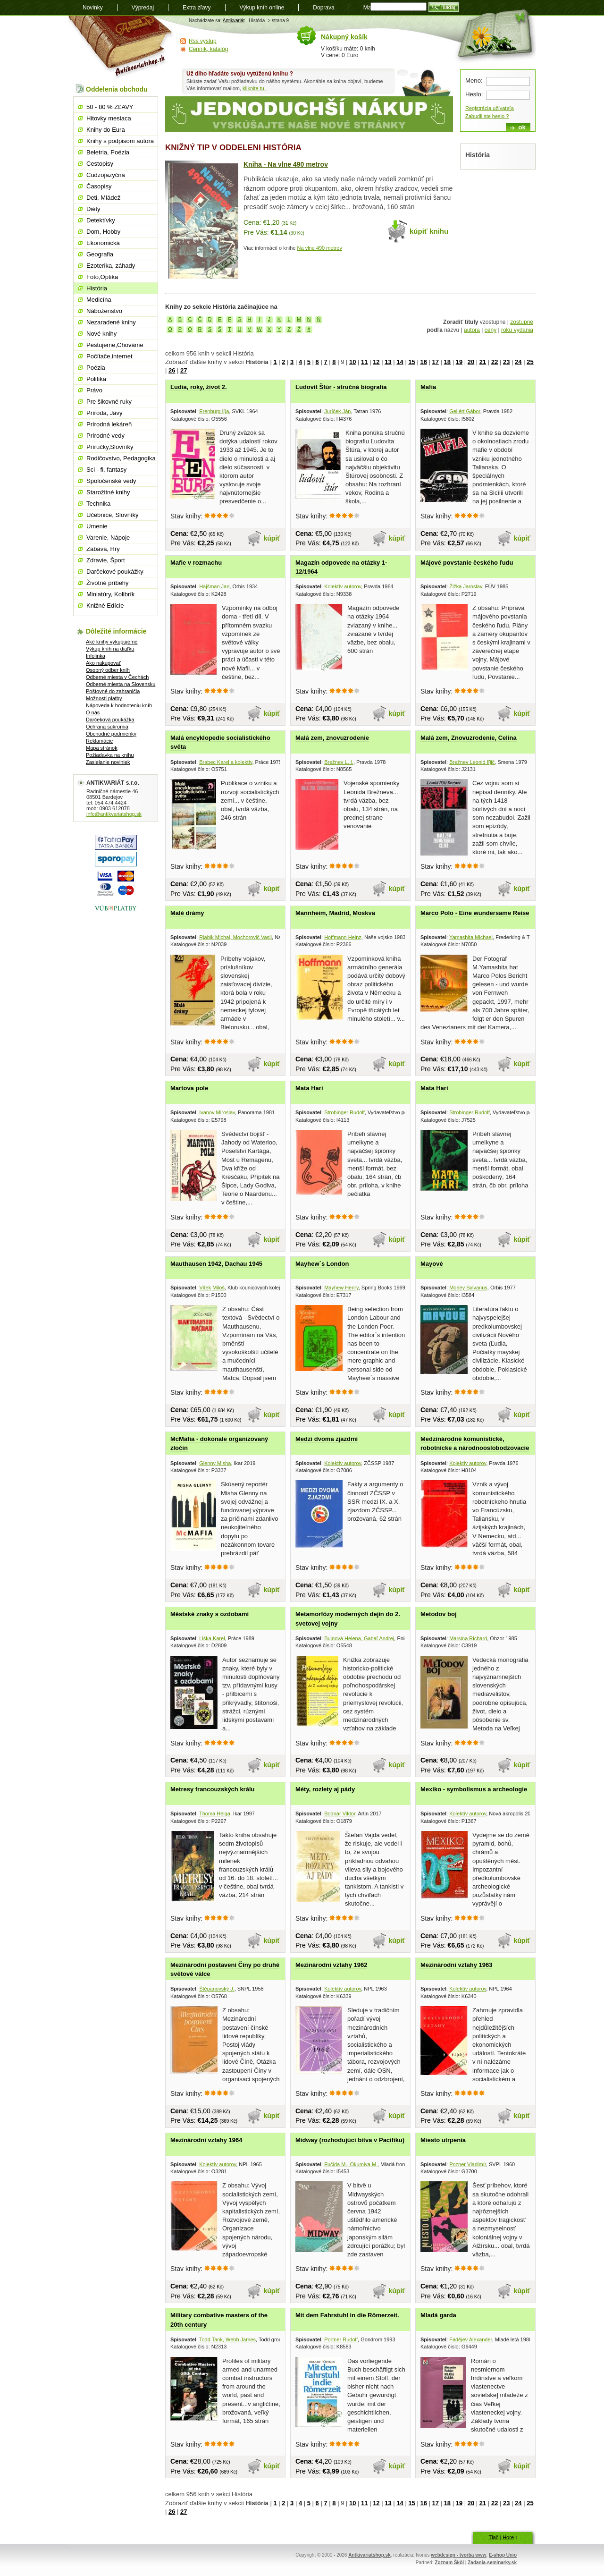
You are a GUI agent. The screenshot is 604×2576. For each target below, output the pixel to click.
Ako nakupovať (103, 663)
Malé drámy (187, 912)
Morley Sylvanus (468, 1287)
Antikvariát (234, 20)
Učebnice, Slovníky (112, 514)
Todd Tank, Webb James (227, 2339)
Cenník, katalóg (208, 49)
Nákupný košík (344, 37)
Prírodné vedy (105, 435)
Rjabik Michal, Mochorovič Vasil (235, 937)
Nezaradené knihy (111, 322)
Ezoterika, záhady (110, 265)
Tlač (493, 2537)
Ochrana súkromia (107, 726)
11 (364, 361)
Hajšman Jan (214, 586)
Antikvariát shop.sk (121, 47)
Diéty (93, 208)
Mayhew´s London (322, 1263)
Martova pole (189, 1088)
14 (399, 361)
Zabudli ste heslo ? (487, 116)
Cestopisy (99, 163)
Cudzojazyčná (105, 174)
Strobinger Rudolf (344, 1112)
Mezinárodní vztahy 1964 (206, 2140)
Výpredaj (143, 7)
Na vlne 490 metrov (319, 248)
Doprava (323, 7)
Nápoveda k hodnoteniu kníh (119, 705)
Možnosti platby (104, 698)
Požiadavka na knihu (110, 755)
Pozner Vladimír (467, 2164)
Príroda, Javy (104, 412)
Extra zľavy (197, 7)
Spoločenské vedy (111, 480)
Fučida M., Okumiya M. (351, 2164)
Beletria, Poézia (107, 152)
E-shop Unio (503, 2555)
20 (471, 361)
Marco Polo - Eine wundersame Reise (474, 912)
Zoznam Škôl (449, 2562)
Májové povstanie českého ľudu (466, 562)
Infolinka (95, 656)
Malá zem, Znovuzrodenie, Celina (468, 737)
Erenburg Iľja (214, 411)
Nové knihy (101, 333)
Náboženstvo (104, 310)
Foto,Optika (102, 276)
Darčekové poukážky (114, 571)
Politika (96, 378)
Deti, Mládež (103, 197)
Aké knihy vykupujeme (111, 641)
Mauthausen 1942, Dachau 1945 (216, 1263)
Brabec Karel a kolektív (225, 762)
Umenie (97, 526)
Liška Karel (212, 1638)
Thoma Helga (214, 1813)
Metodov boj (438, 1614)
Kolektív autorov (342, 586)
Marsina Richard (468, 1638)
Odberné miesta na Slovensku (120, 684)
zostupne (521, 322)
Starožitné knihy (108, 492)
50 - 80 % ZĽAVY (109, 106)
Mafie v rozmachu (196, 562)
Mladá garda (438, 2315)
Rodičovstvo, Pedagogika (121, 458)
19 (459, 361)
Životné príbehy (107, 582)
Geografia (99, 254)
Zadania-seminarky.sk (492, 2562)
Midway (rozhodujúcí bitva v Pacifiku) (349, 2140)
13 (388, 361)
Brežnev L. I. (338, 762)
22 (494, 361)
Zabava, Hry (103, 548)
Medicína (98, 299)
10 (352, 361)
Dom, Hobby (103, 231)
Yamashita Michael (471, 937)
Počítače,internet (109, 356)
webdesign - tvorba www (458, 2555)
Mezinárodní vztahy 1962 (331, 1964)
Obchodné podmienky (111, 734)
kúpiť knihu (429, 231)
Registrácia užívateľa (489, 108)
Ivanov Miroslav (217, 1112)
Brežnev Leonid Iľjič (472, 762)
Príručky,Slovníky (109, 446)
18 (447, 361)
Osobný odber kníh (108, 670)
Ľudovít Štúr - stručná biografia (341, 386)
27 (183, 370)
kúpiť (272, 538)
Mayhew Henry (341, 1287)
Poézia (95, 367)
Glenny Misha (215, 1463)
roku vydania (517, 330)
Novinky (93, 7)
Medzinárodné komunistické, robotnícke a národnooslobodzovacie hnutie (474, 1448)
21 (482, 361)
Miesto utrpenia (443, 2140)
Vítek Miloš (212, 1287)
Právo (94, 390)
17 (435, 361)
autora (472, 330)
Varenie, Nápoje (108, 537)
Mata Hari (309, 1088)
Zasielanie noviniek (108, 762)
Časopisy (98, 186)
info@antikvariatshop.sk (114, 814)
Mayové (431, 1263)
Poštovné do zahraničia (113, 691)
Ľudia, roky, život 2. (198, 386)
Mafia (428, 386)
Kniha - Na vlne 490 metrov (285, 164)
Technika (98, 503)
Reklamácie (99, 741)
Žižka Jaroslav (465, 586)
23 (506, 361)
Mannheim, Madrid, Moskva (335, 912)
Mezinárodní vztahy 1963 (456, 1964)
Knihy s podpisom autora (120, 140)
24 (518, 361)
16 (423, 361)
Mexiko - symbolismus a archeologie (473, 1789)
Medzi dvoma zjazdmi (326, 1438)
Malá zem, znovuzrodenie (332, 737)
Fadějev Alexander (470, 2339)
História (96, 288)
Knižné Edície (105, 605)
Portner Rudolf (341, 2339)
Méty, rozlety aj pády (325, 1789)
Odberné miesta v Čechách (117, 677)
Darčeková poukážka (110, 719)
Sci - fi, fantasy (106, 469)
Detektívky (100, 220)
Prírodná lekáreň (109, 424)
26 (171, 370)
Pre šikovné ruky (109, 401)
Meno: (474, 80)
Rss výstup (203, 41)
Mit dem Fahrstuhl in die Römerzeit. (347, 2315)
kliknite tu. (254, 88)
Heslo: (474, 94)
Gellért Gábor (464, 411)
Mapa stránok (101, 748)
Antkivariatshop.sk (369, 2555)
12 (376, 361)
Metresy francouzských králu (212, 1789)
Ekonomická (103, 242)
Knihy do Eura (105, 129)
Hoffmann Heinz (342, 937)
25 (530, 361)
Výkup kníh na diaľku (110, 649)
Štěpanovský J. (217, 1988)
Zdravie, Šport (105, 560)
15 (411, 361)
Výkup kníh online (262, 7)
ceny (490, 330)
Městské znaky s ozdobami (209, 1614)
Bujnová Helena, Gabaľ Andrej (359, 1638)
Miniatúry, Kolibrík (110, 594)
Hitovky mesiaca (108, 118)
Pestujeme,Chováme (114, 344)
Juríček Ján (337, 411)
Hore (508, 2537)
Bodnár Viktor (339, 1813)
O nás (93, 712)
